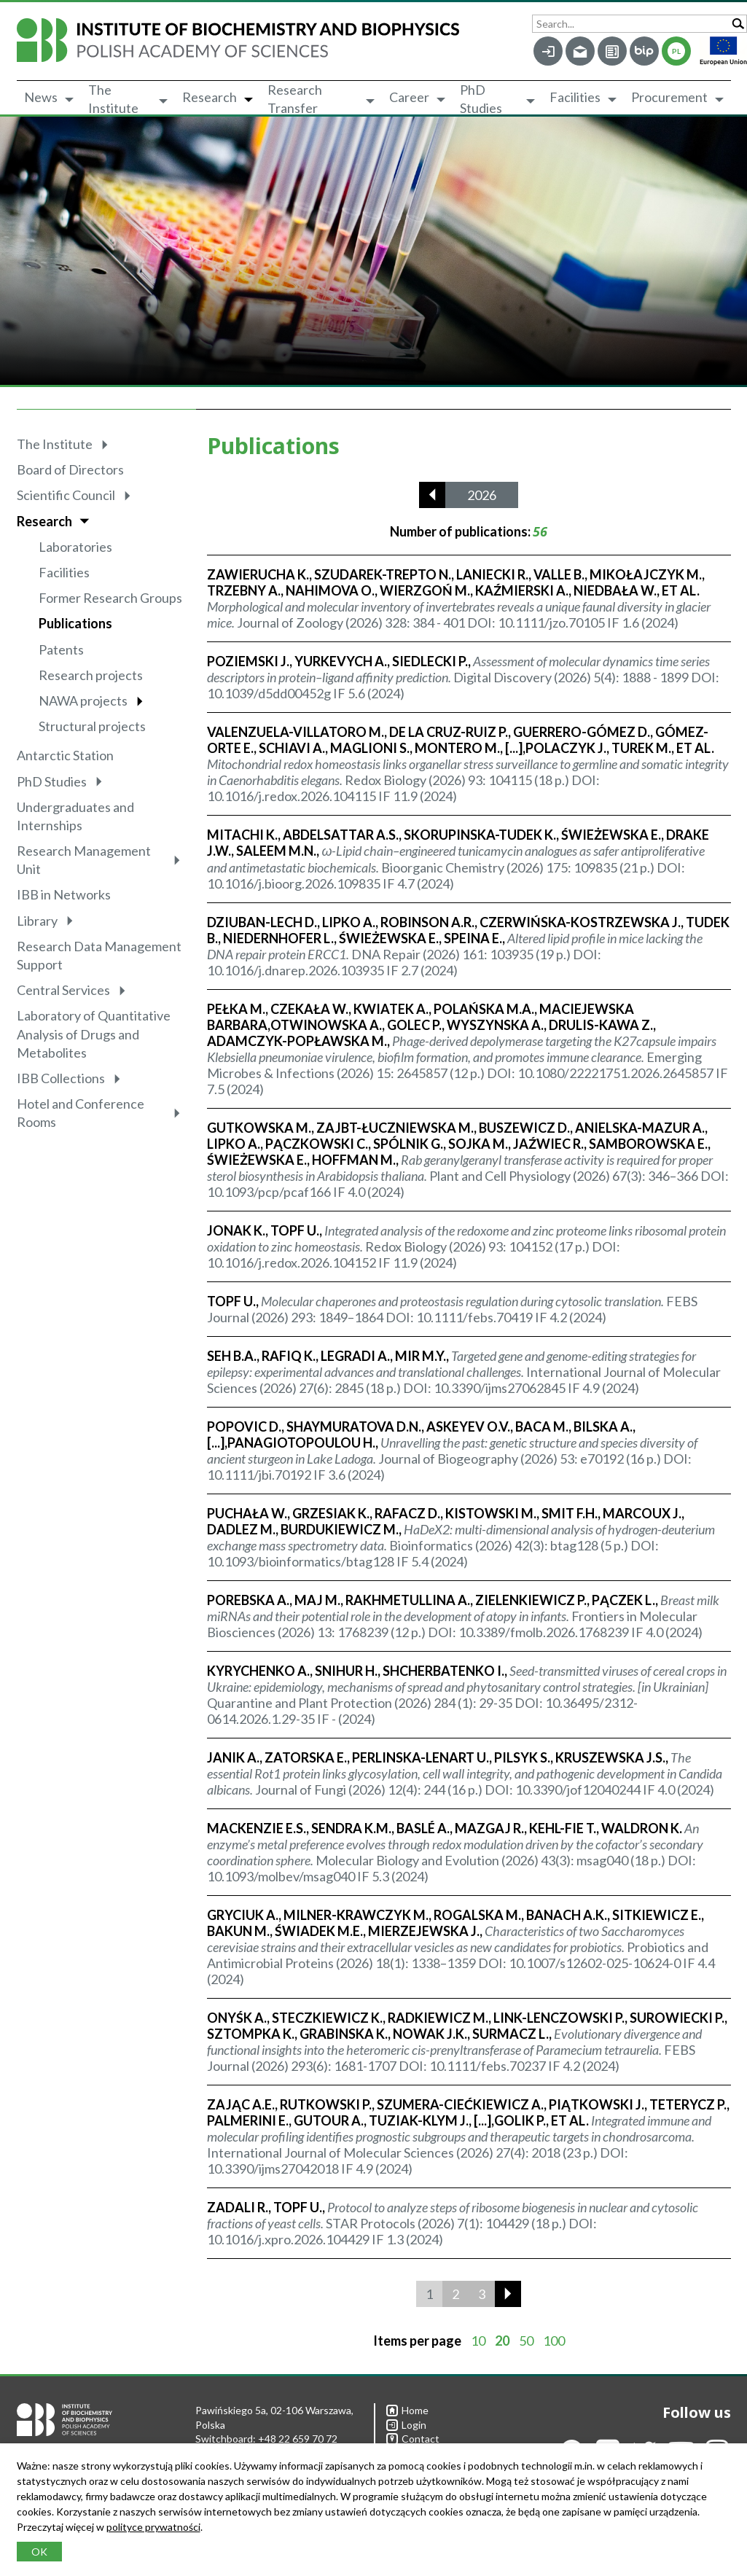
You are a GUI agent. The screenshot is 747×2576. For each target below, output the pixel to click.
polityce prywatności (153, 2527)
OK (39, 2551)
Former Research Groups (110, 598)
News (41, 97)
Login (406, 2425)
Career (409, 97)
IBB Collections (61, 1078)
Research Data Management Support (99, 955)
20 (502, 2341)
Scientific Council (66, 495)
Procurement (669, 97)
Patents (61, 649)
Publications (75, 623)
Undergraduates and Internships (75, 816)
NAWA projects (83, 700)
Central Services (63, 990)
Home (407, 2410)
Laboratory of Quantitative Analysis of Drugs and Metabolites (94, 1033)
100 (554, 2341)
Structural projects (92, 726)
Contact (412, 2438)
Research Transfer (294, 99)
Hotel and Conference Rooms (80, 1113)
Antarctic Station (65, 755)
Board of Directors (70, 469)
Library (37, 921)
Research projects (91, 675)
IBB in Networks (64, 894)
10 (478, 2341)
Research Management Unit (84, 860)
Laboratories (75, 547)
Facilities (575, 97)
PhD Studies (481, 99)
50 (526, 2341)
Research (209, 97)
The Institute (113, 99)
